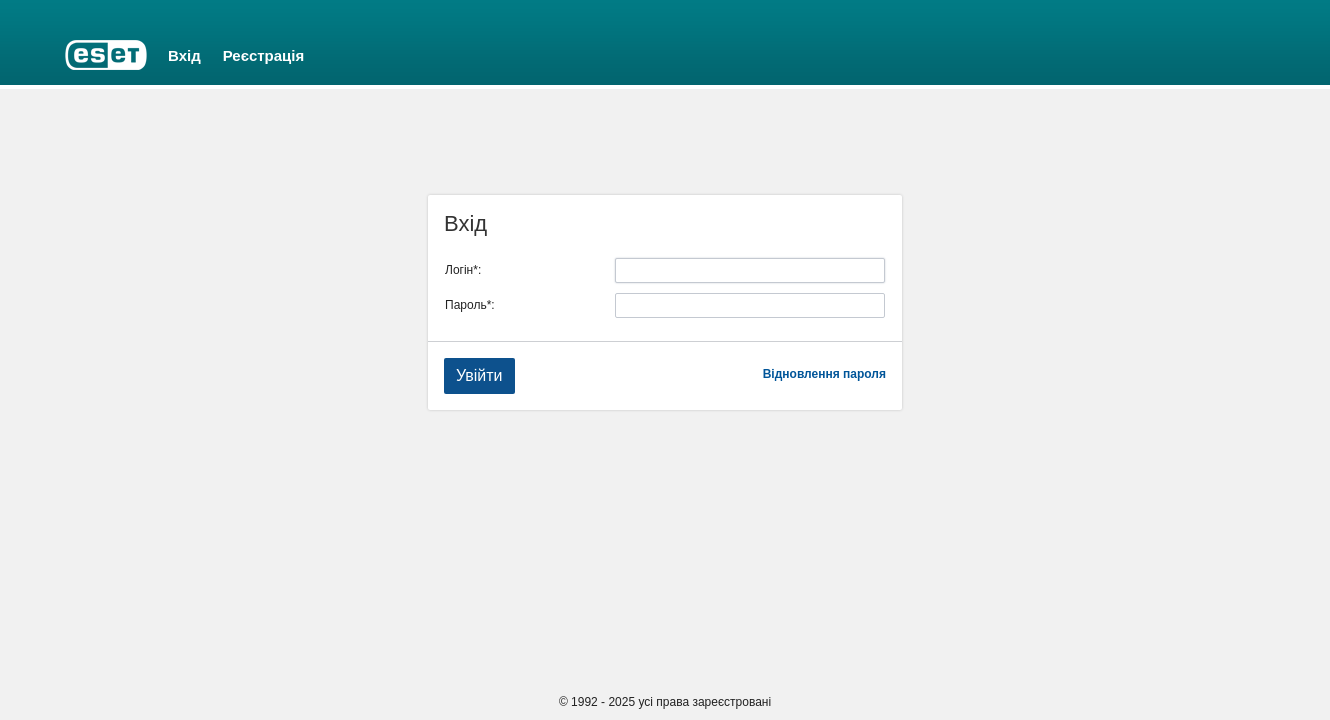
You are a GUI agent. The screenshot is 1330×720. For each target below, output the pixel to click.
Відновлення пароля (824, 374)
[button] (479, 376)
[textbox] (750, 270)
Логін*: (463, 270)
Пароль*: (470, 305)
